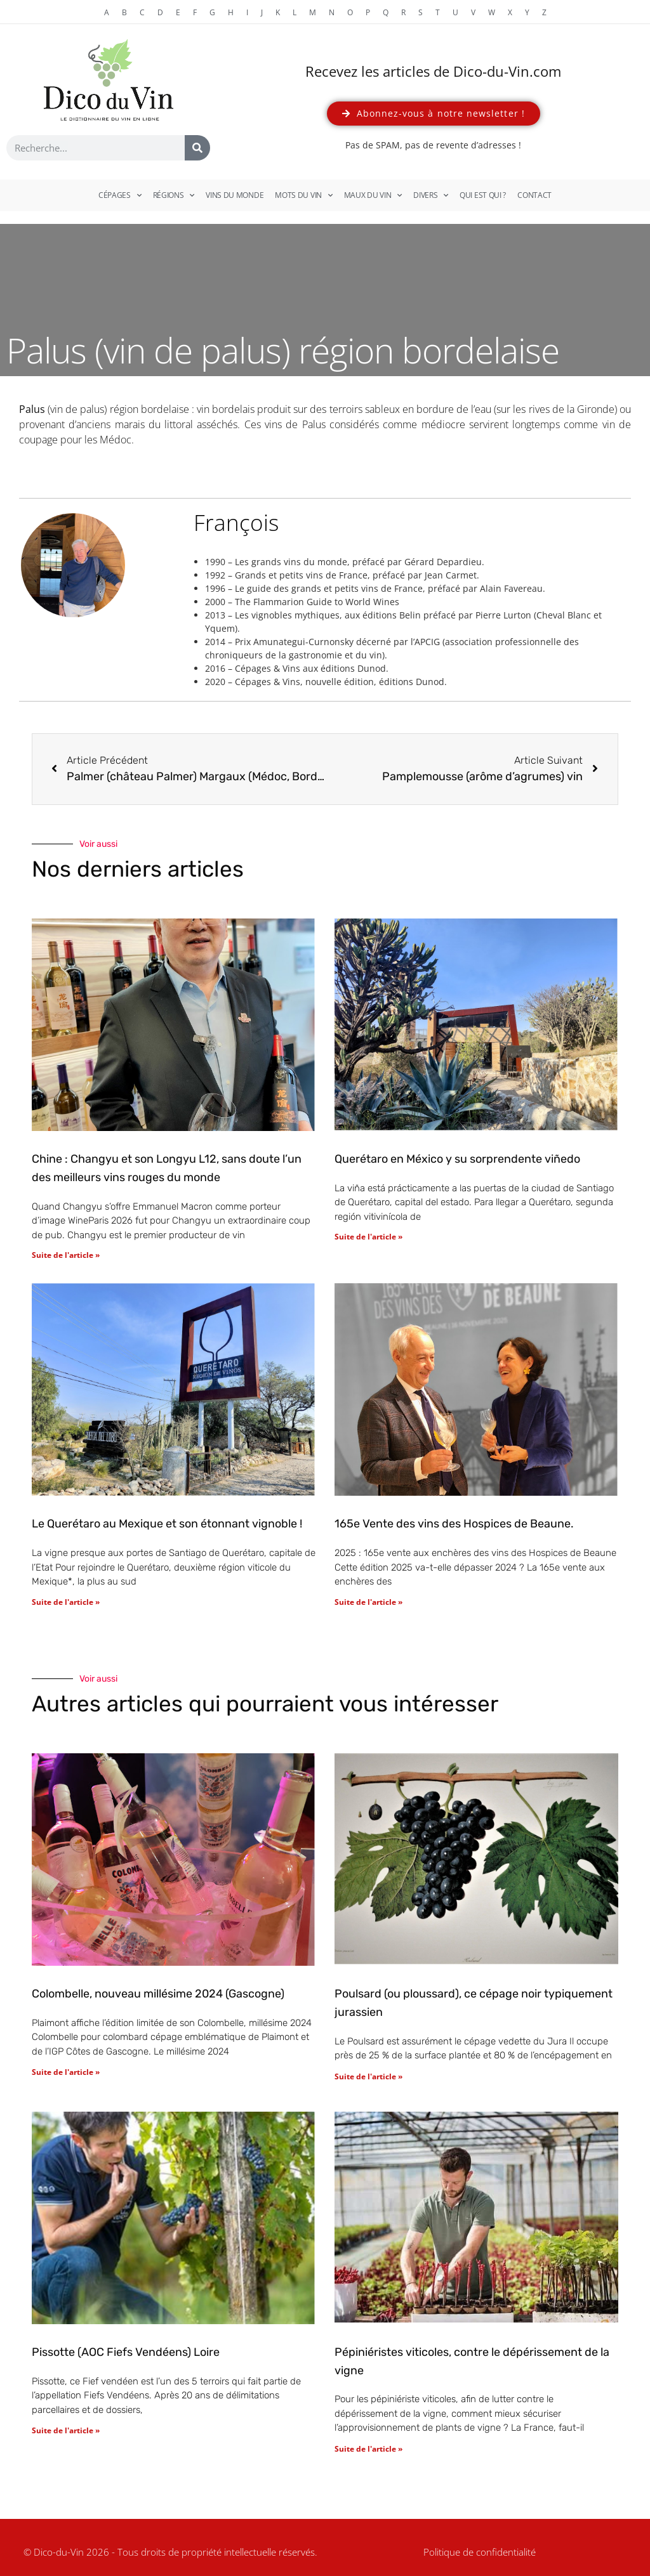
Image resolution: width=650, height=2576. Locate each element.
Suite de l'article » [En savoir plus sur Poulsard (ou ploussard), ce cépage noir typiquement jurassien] (368, 2076)
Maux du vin (373, 195)
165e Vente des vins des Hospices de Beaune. (454, 1524)
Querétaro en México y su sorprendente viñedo (457, 1159)
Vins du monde (234, 195)
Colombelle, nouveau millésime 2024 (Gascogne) (158, 1994)
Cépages (120, 195)
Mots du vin (303, 195)
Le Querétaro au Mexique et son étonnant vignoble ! (167, 1524)
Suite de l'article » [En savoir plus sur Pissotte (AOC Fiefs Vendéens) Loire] (66, 2430)
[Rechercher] (197, 147)
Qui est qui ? (483, 195)
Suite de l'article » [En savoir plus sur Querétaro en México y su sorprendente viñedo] (368, 1236)
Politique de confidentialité (479, 2552)
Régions (174, 195)
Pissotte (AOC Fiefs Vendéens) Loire (126, 2352)
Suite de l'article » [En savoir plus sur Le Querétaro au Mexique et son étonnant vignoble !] (66, 1602)
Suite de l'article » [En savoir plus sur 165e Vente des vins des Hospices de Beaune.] (368, 1602)
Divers (430, 195)
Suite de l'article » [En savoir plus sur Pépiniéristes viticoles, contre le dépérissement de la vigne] (368, 2448)
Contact (534, 195)
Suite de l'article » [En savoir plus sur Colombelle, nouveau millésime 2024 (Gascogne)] (66, 2072)
